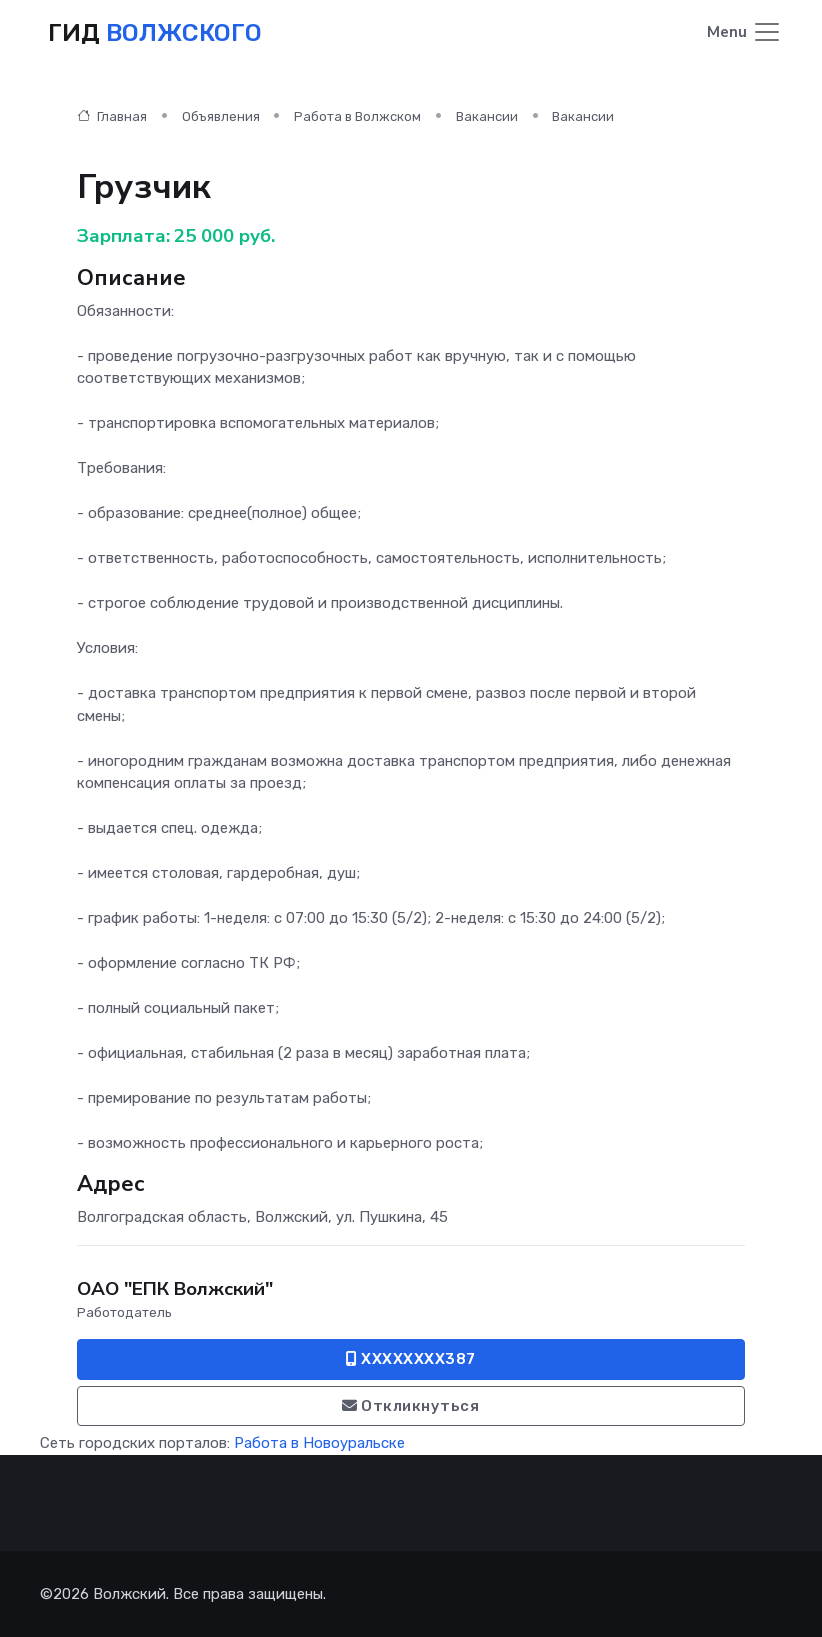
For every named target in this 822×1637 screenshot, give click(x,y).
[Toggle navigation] (744, 33)
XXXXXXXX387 (411, 1359)
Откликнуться (410, 1406)
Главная (112, 116)
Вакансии (487, 116)
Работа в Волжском (357, 116)
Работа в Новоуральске (319, 1443)
